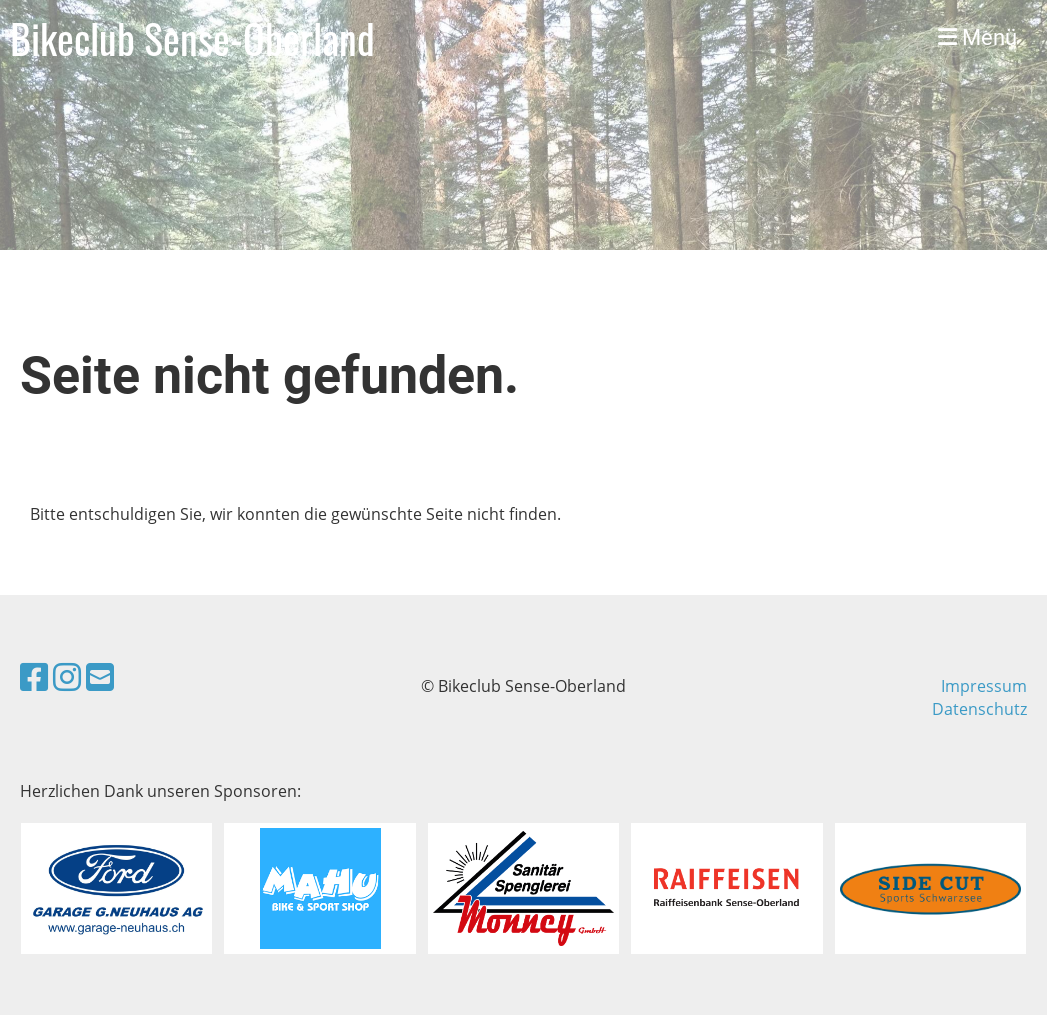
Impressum (984, 686)
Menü (977, 37)
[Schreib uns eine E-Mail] (100, 676)
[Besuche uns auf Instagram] (67, 676)
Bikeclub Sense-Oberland (192, 38)
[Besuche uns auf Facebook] (34, 676)
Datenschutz (979, 709)
